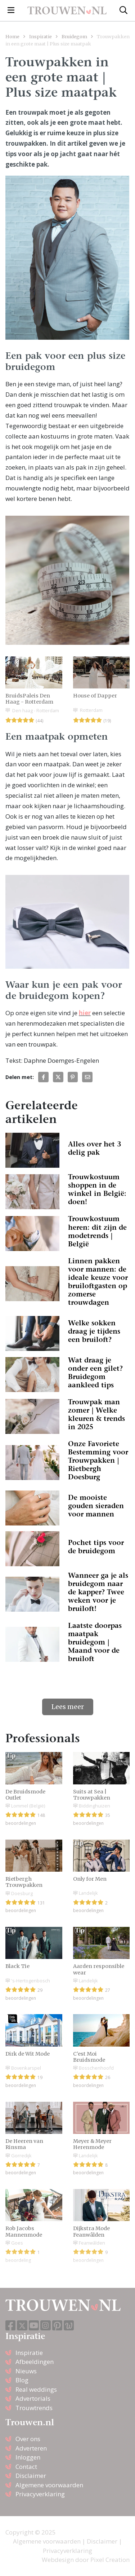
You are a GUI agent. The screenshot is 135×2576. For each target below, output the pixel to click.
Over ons (27, 2439)
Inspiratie (40, 36)
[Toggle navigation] (11, 10)
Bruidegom (74, 36)
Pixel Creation (110, 2559)
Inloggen (27, 2457)
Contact (26, 2466)
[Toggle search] (123, 10)
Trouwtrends (34, 2408)
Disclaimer (30, 2475)
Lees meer (67, 1707)
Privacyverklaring (40, 2494)
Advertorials (32, 2398)
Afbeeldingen (34, 2361)
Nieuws (26, 2371)
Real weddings (36, 2389)
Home (12, 36)
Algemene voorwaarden (49, 2485)
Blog (21, 2380)
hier (85, 1013)
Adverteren (31, 2448)
